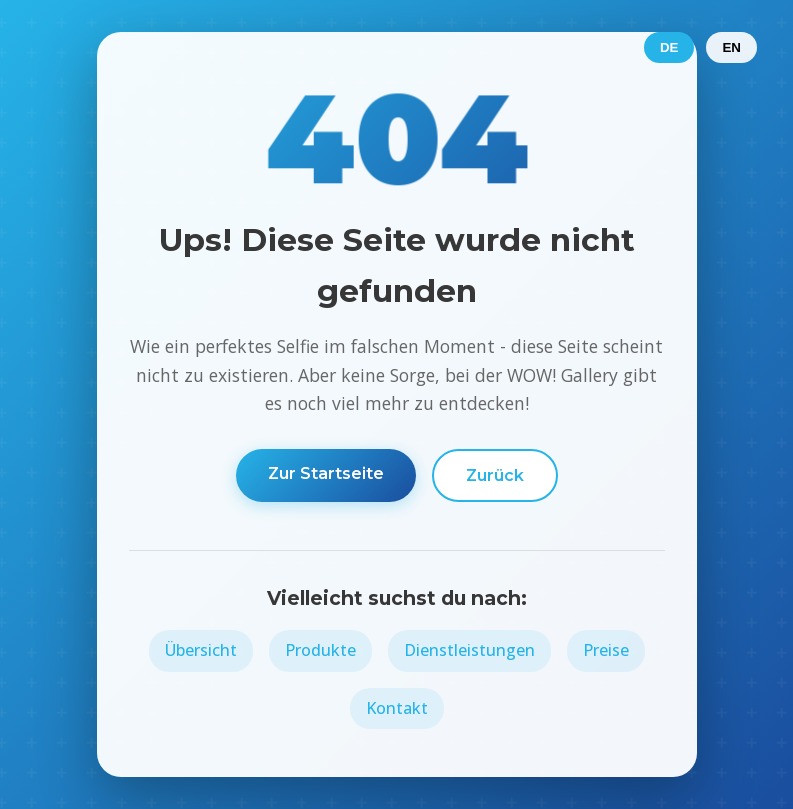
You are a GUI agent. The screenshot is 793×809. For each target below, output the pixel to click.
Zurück (495, 475)
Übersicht (201, 650)
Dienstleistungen (469, 650)
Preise (606, 650)
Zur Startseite (326, 473)
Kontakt (397, 708)
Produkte (320, 650)
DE (669, 47)
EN (731, 47)
